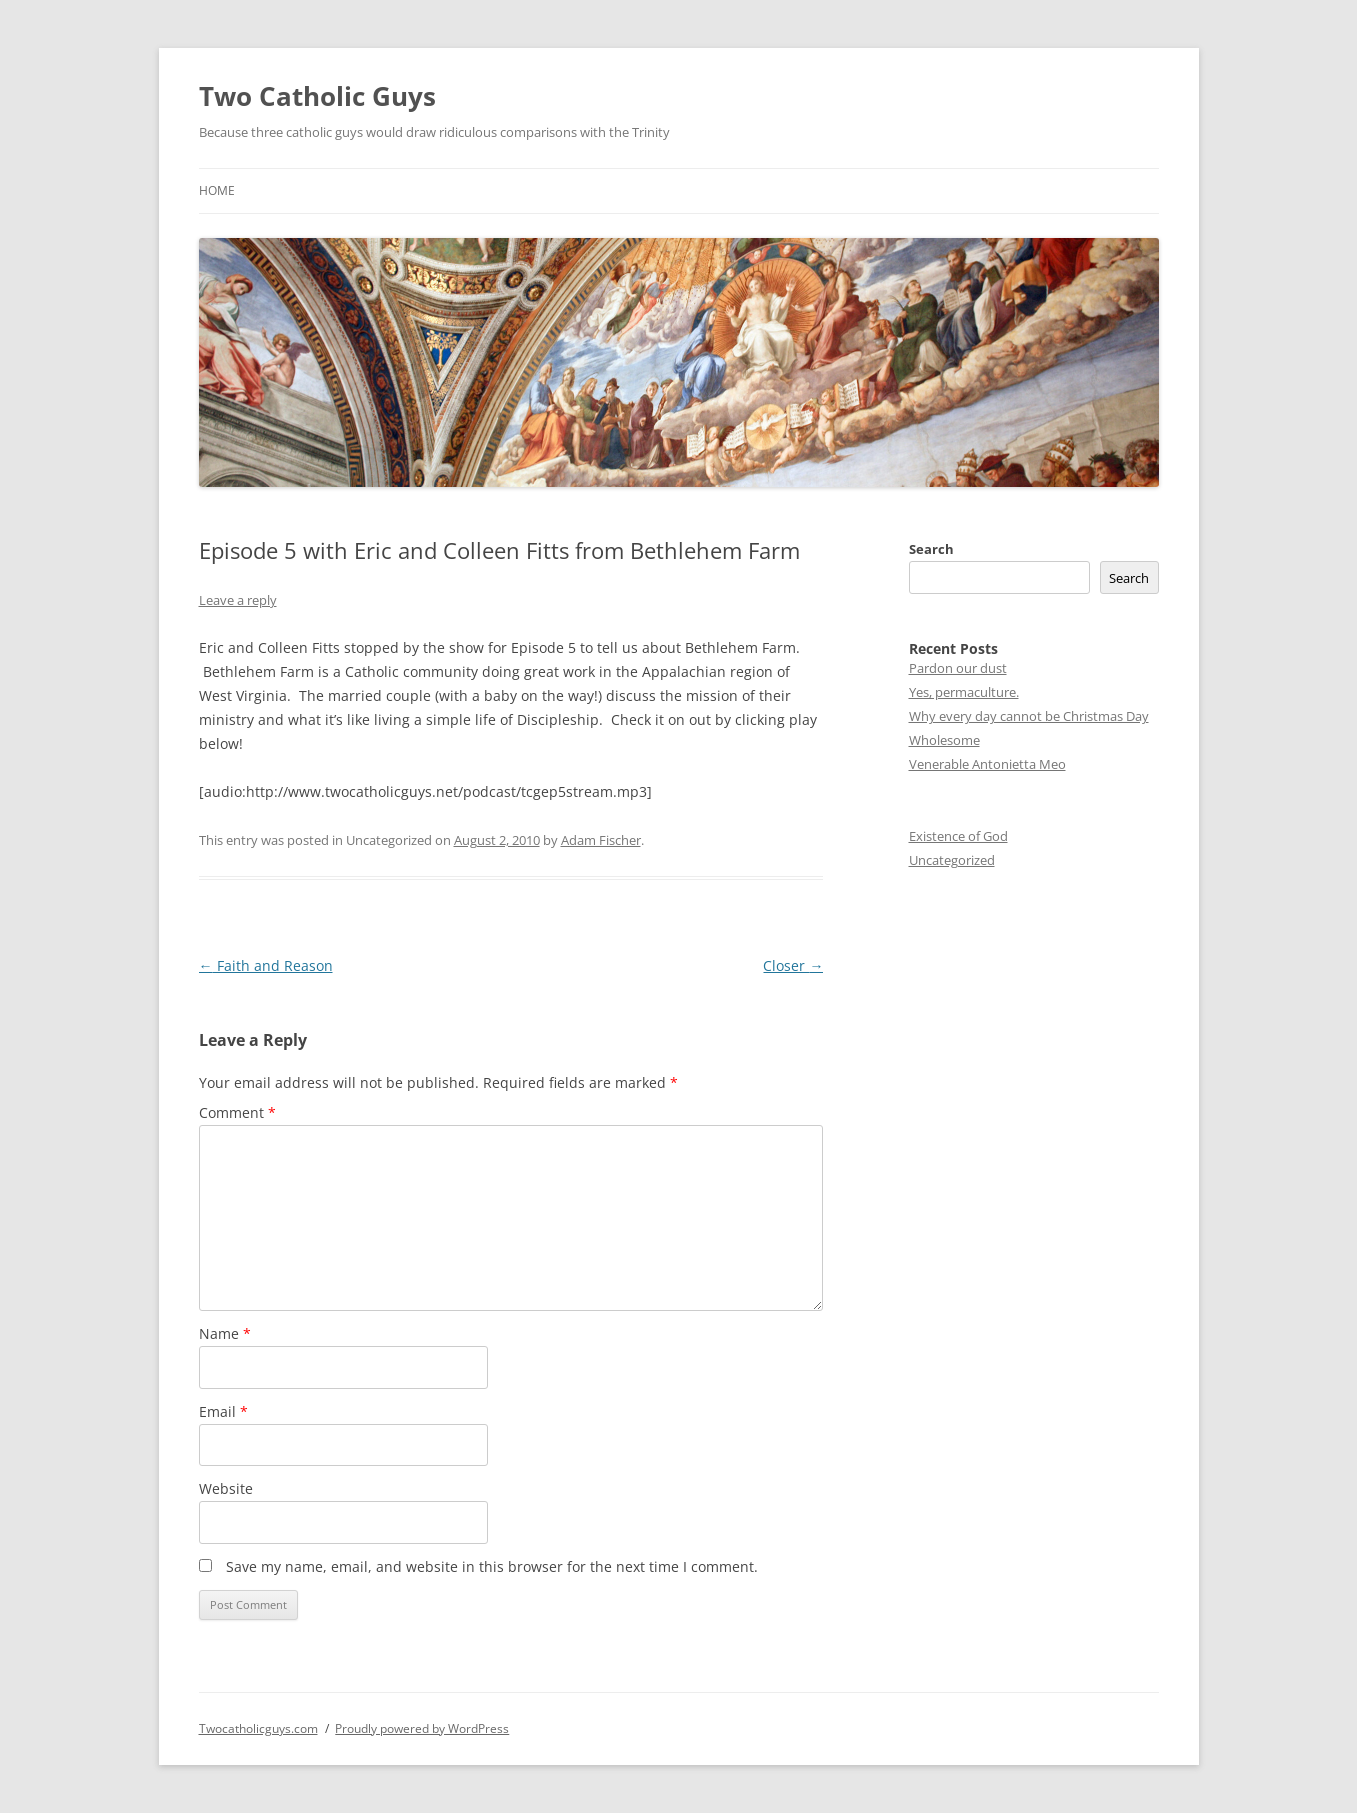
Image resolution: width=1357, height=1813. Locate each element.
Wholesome (944, 740)
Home (217, 190)
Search (931, 549)
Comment (237, 1112)
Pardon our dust (958, 668)
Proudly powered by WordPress (422, 1728)
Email (223, 1411)
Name (225, 1333)
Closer (793, 965)
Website (226, 1488)
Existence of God (958, 836)
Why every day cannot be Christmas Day (1029, 716)
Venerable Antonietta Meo (987, 764)
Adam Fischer (601, 840)
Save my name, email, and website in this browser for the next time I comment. (492, 1566)
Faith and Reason (266, 965)
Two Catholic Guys (317, 96)
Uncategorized (952, 860)
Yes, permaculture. (964, 692)
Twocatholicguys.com (258, 1728)
